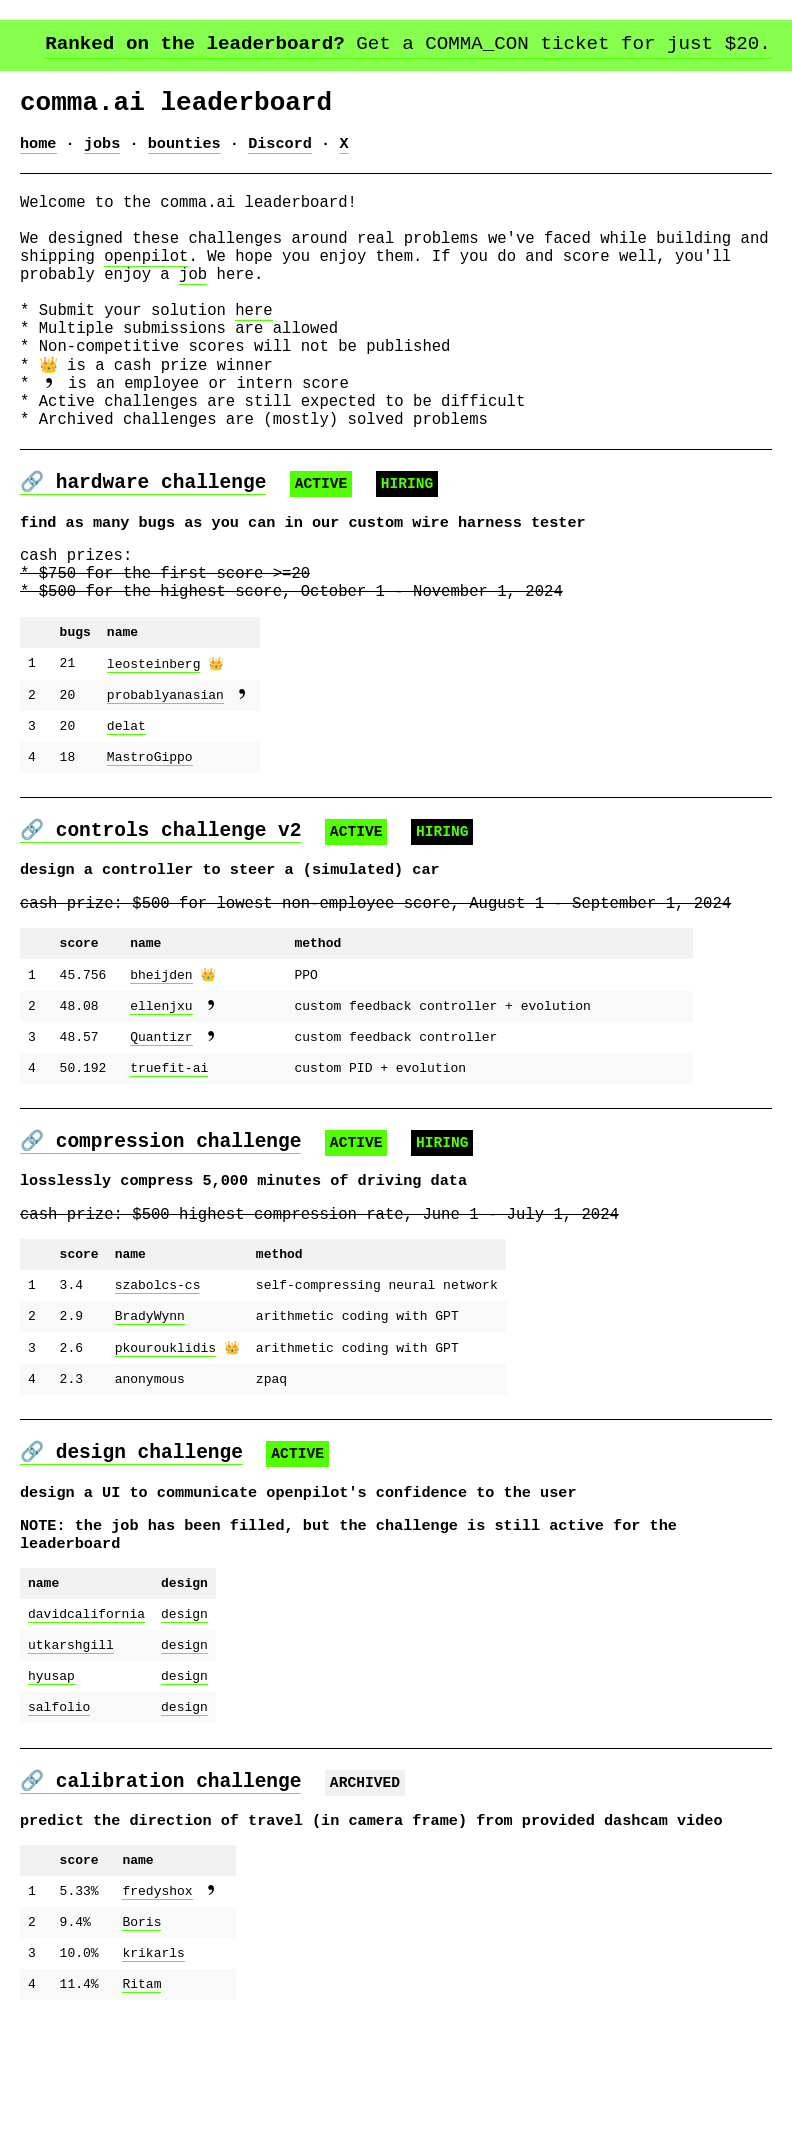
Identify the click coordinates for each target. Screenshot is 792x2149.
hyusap (51, 1790)
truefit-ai (169, 1166)
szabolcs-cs (158, 1384)
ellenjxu (161, 1098)
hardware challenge (161, 542)
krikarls (153, 2072)
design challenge (149, 1547)
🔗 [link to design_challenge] (38, 1547)
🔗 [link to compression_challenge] (38, 1227)
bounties (184, 151)
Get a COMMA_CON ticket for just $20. (407, 45)
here (253, 345)
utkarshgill (71, 1756)
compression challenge (179, 1227)
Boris (141, 2038)
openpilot (146, 279)
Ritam (141, 2106)
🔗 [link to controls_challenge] (38, 907)
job (193, 301)
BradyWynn (150, 1418)
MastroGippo (150, 846)
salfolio (59, 1824)
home (38, 151)
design (184, 1722)
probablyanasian (165, 778)
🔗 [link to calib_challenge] (38, 1885)
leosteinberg (154, 744)
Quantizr (161, 1132)
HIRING (407, 544)
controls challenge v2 (179, 907)
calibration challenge (179, 1885)
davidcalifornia (86, 1722)
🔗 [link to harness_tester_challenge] (38, 542)
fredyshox (157, 2004)
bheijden (161, 1064)
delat (126, 812)
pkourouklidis (165, 1452)
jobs (102, 151)
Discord (280, 151)
